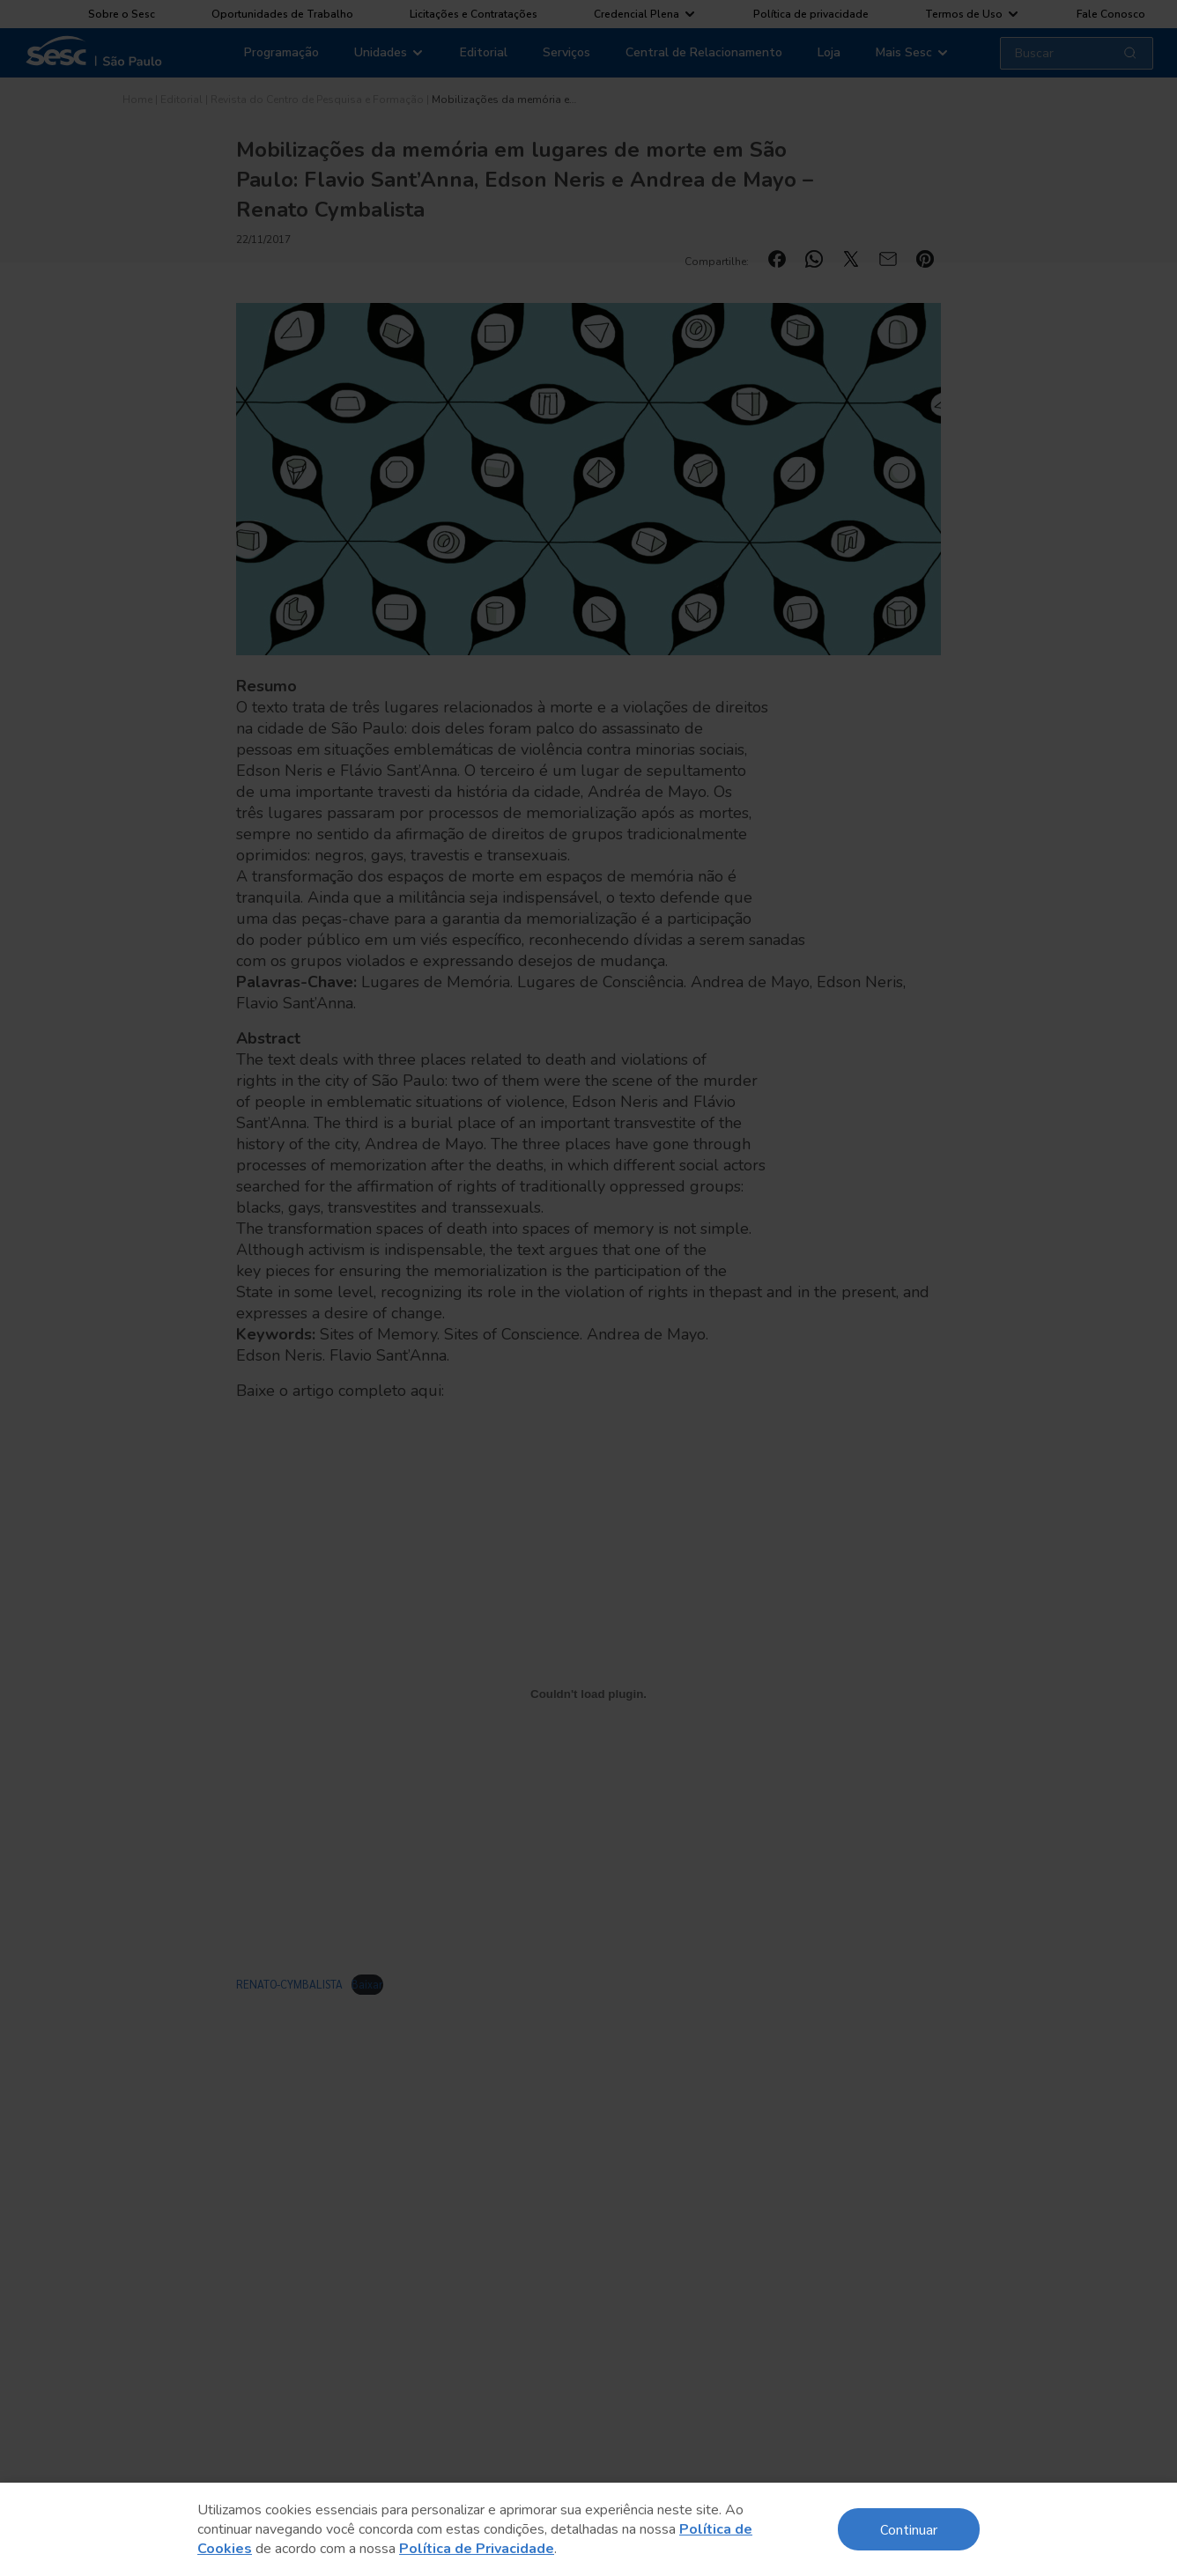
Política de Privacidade (476, 2548)
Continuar (908, 2529)
